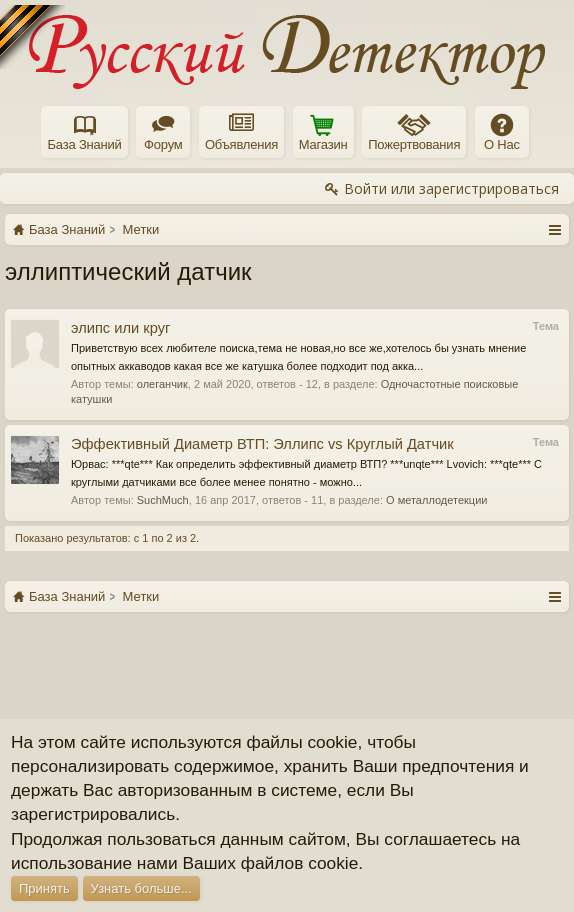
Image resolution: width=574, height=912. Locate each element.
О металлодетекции (436, 500)
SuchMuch (163, 500)
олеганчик (162, 384)
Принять (44, 888)
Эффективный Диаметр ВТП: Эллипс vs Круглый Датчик (262, 444)
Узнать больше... (141, 888)
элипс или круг (120, 328)
